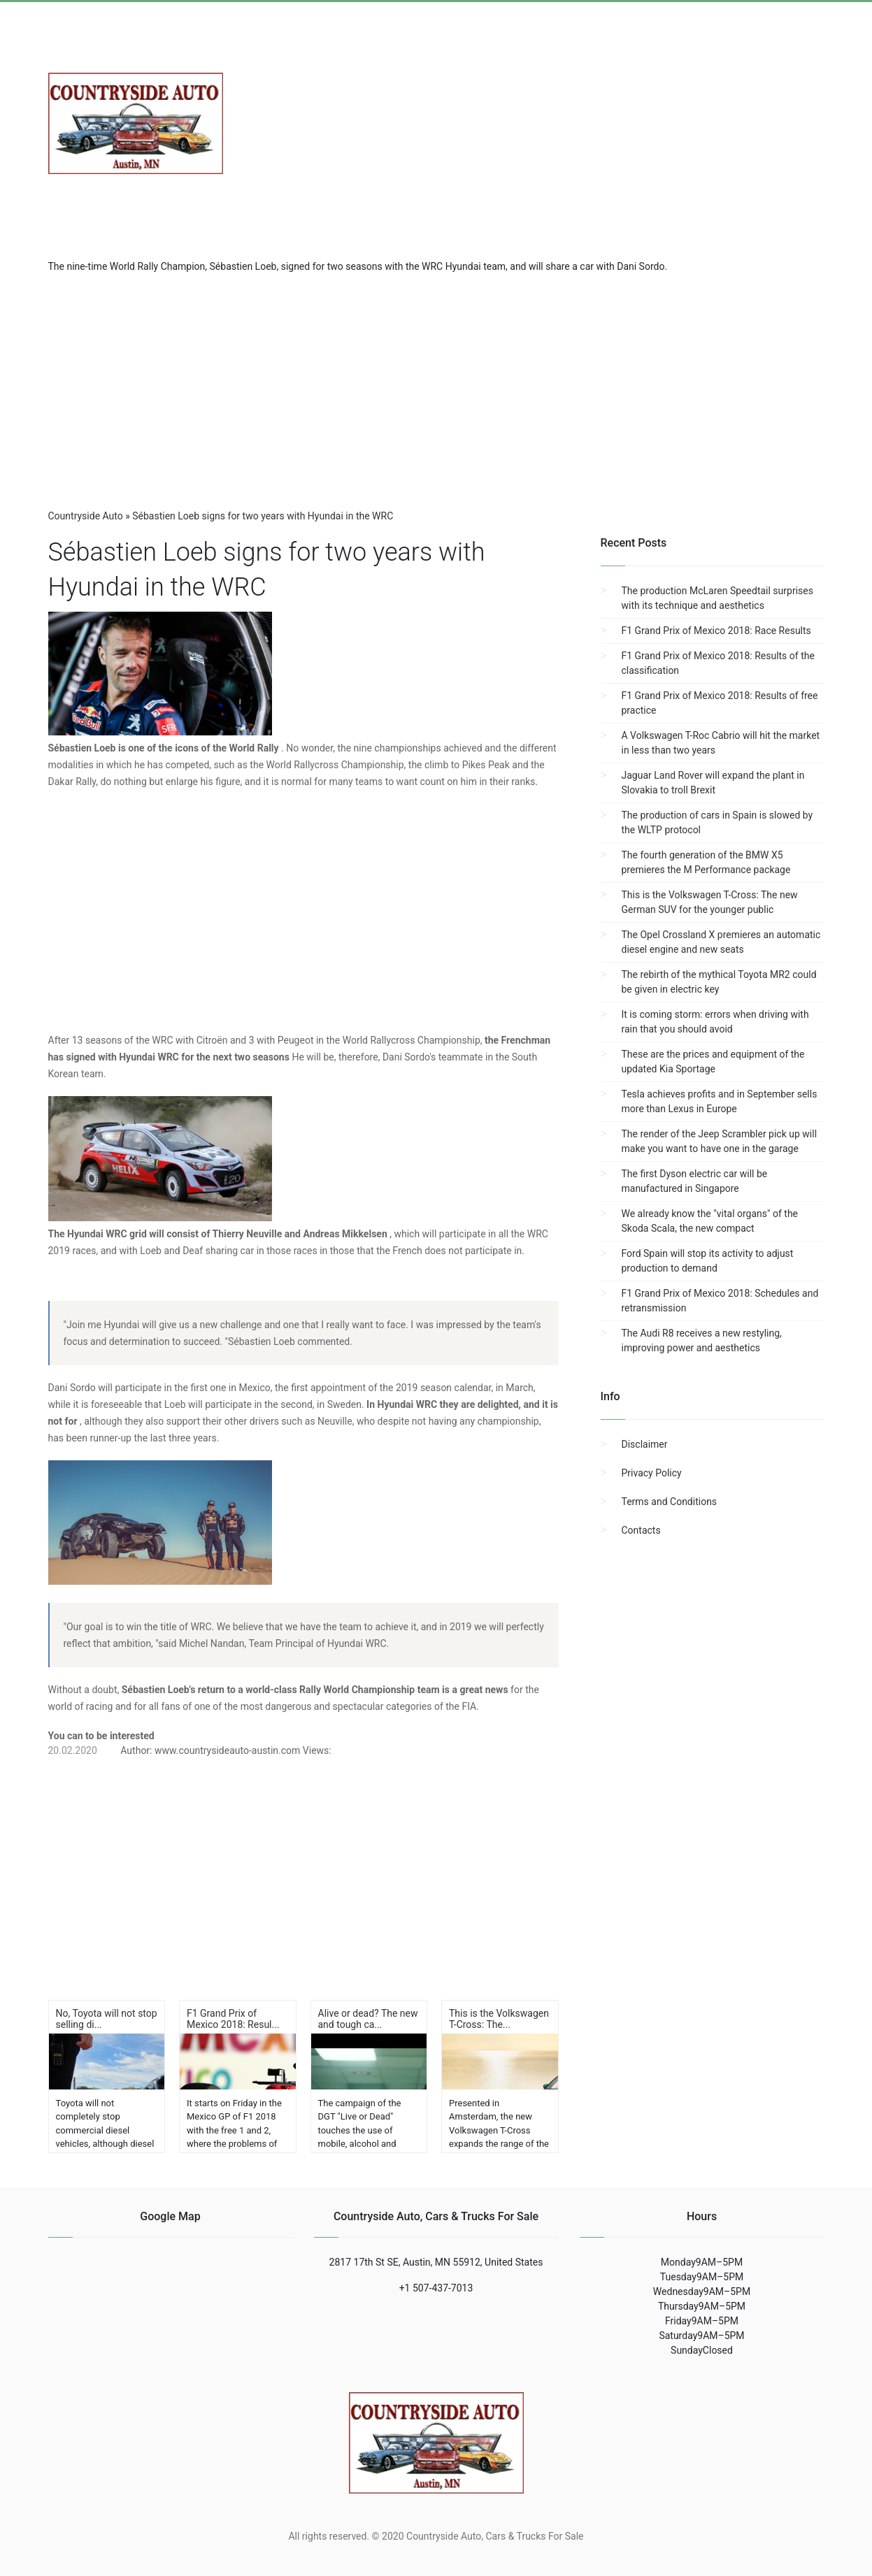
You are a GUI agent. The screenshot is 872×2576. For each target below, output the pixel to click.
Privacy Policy (652, 1472)
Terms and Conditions (669, 1501)
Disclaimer (645, 1444)
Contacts (641, 1530)
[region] (436, 386)
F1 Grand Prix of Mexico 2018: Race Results (716, 630)
